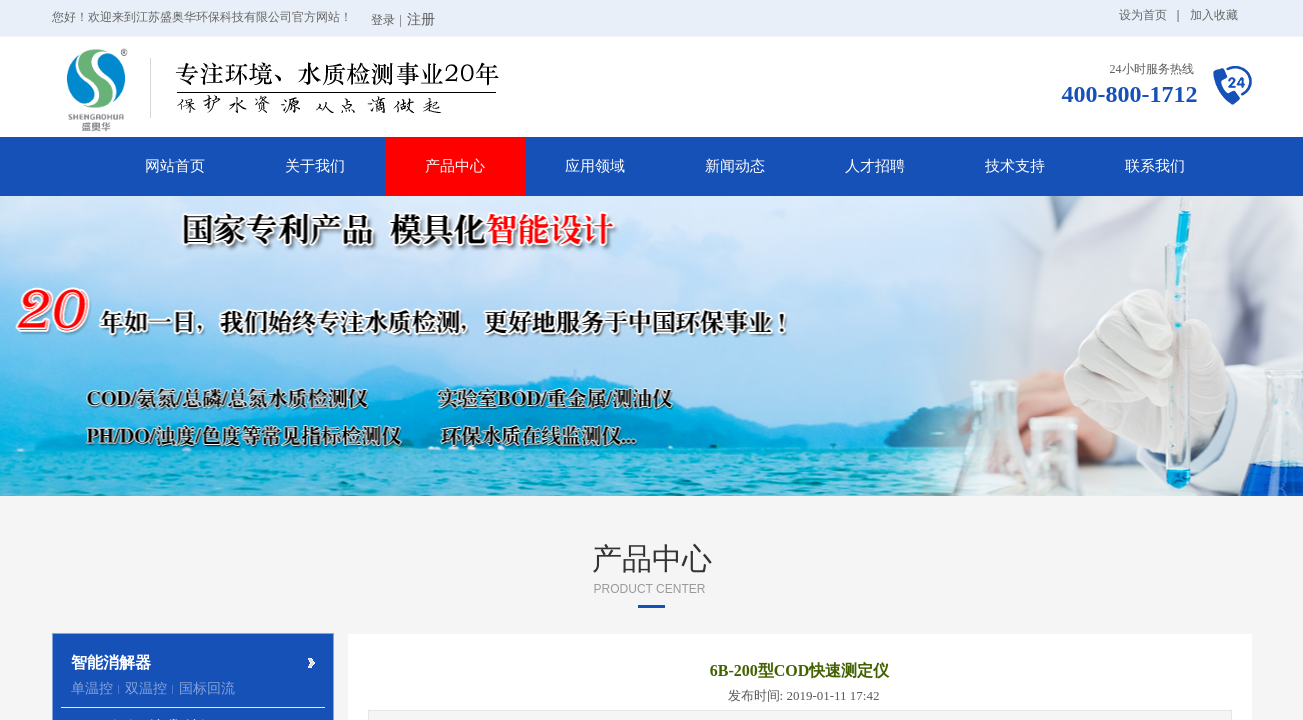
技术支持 (1015, 166)
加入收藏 (1214, 15)
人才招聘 (875, 166)
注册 (421, 19)
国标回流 (207, 688)
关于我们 (315, 166)
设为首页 (1143, 15)
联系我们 (1155, 166)
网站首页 (175, 166)
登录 (383, 20)
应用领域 (595, 166)
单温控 (92, 688)
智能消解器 (111, 662)
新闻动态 (735, 166)
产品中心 (455, 166)
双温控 (146, 688)
